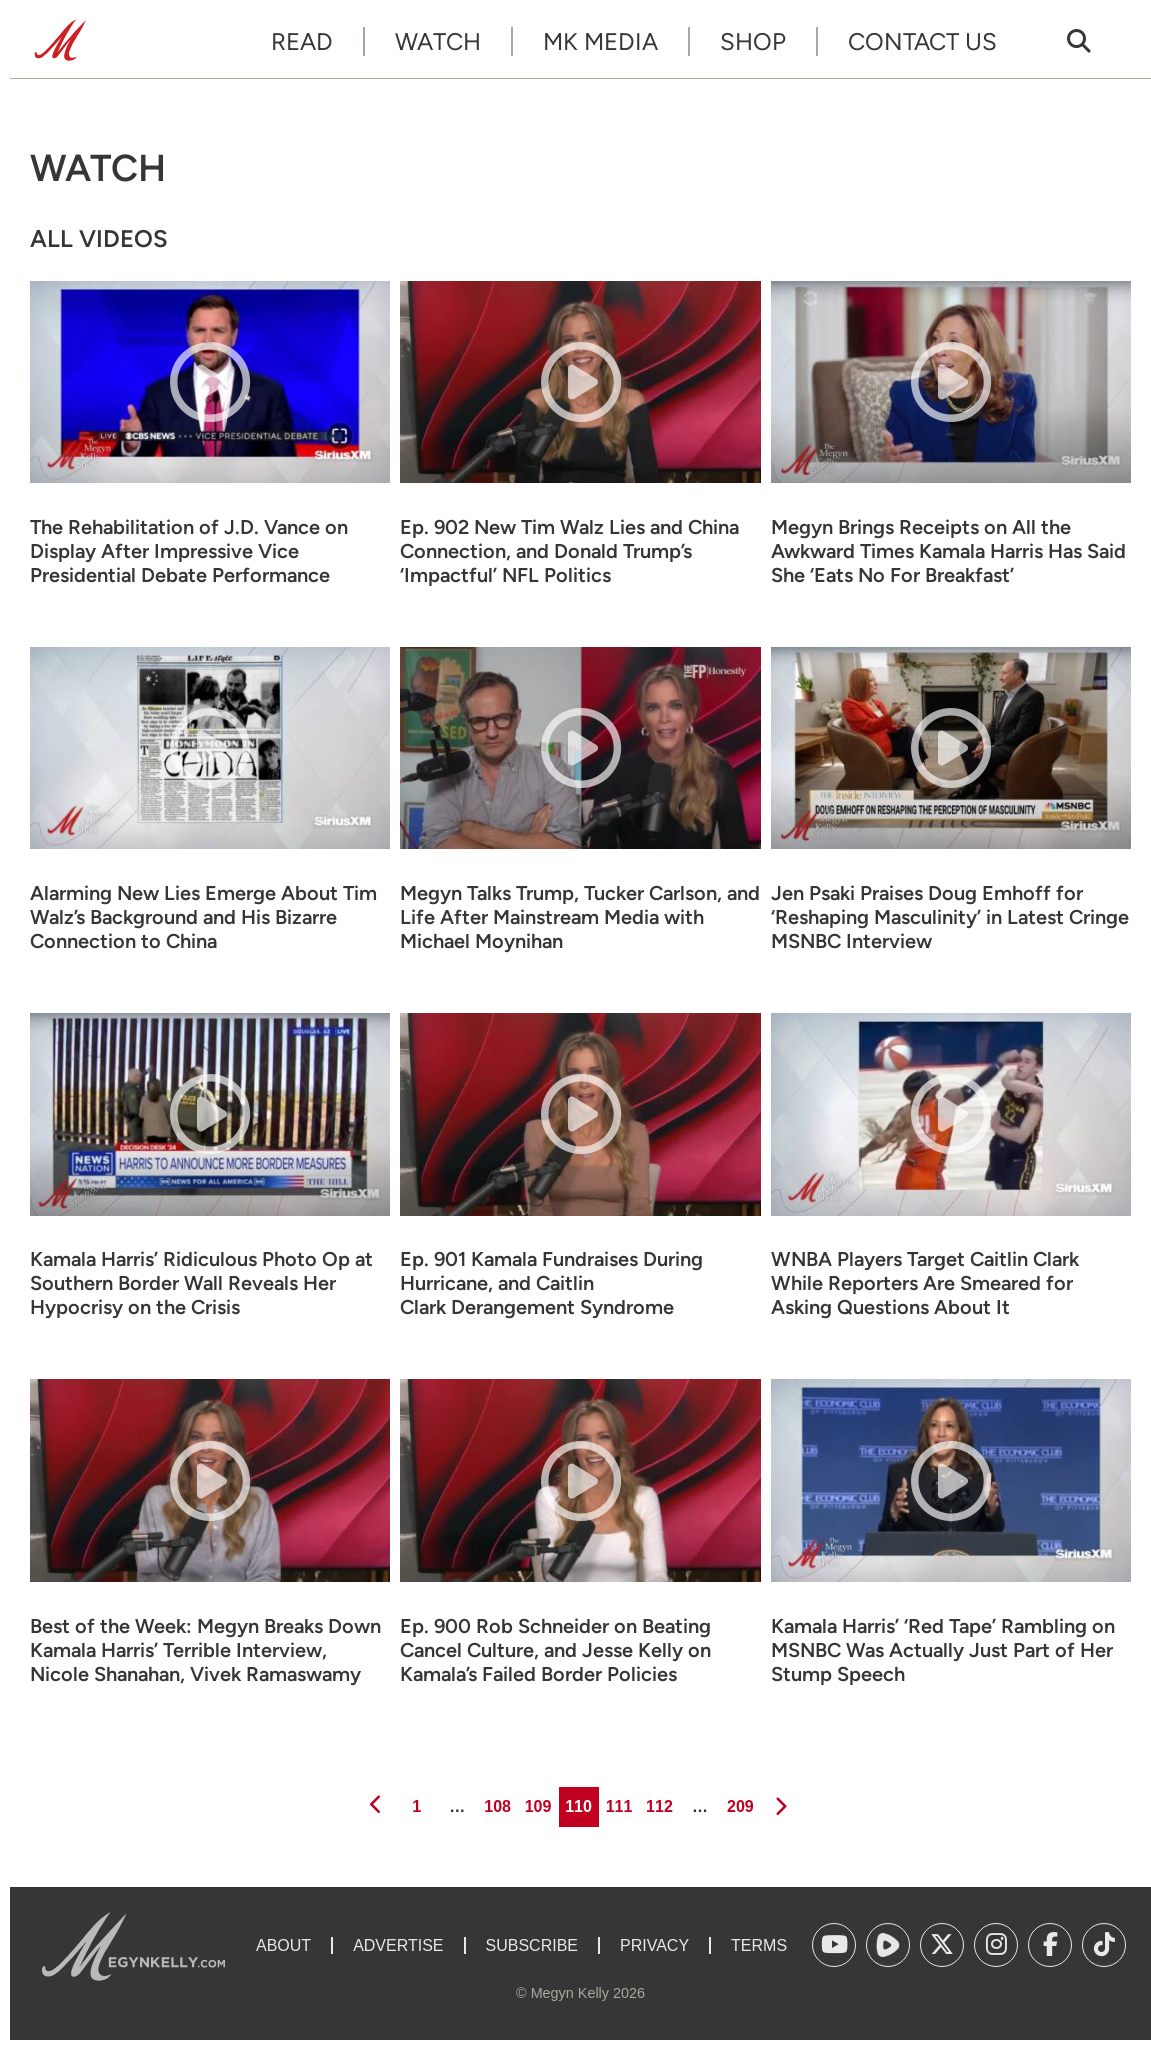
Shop (753, 41)
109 (536, 1801)
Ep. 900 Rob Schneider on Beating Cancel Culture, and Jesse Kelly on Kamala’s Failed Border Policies (555, 1650)
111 (617, 1801)
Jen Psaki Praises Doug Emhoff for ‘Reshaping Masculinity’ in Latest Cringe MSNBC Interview (950, 917)
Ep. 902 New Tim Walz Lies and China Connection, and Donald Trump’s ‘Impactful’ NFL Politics (569, 551)
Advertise (398, 1945)
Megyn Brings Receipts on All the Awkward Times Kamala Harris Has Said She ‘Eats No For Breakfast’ (948, 551)
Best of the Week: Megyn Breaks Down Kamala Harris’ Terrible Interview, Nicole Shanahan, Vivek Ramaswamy (205, 1650)
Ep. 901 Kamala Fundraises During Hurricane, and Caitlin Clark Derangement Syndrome (551, 1283)
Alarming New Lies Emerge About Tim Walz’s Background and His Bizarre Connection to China (203, 917)
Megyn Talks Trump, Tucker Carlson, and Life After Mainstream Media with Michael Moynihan (580, 917)
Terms (759, 1945)
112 (657, 1801)
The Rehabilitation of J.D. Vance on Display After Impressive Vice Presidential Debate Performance (189, 551)
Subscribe (532, 1945)
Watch (438, 41)
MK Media (600, 41)
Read (302, 41)
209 (738, 1801)
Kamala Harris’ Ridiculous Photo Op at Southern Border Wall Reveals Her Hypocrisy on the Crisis (201, 1283)
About (283, 1945)
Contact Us (922, 41)
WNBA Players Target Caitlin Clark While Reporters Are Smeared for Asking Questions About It (925, 1283)
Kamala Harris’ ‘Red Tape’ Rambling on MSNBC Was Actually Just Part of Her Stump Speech (943, 1650)
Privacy (654, 1945)
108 (496, 1801)
